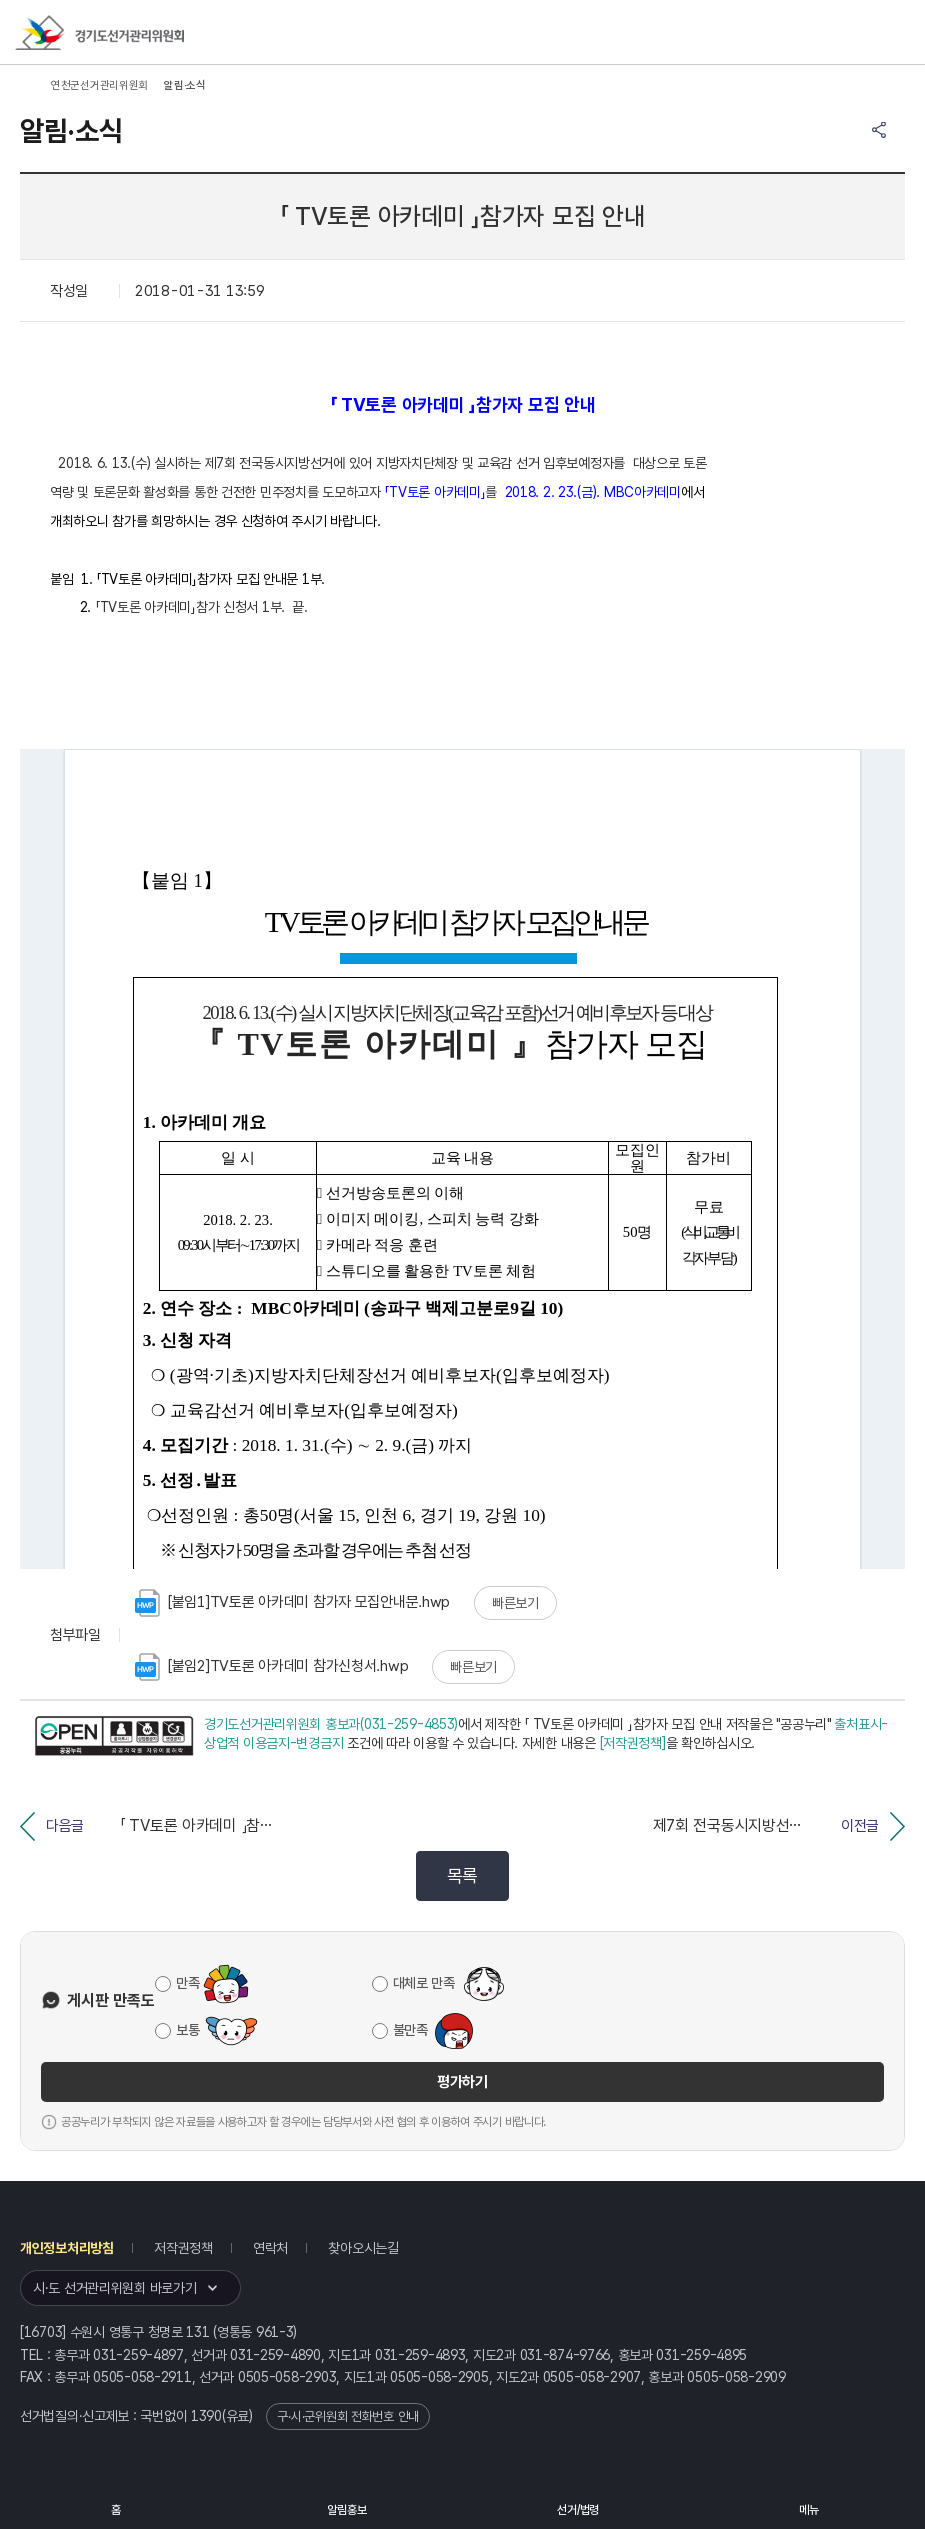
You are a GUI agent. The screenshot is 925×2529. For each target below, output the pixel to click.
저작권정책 (183, 2248)
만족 (187, 1983)
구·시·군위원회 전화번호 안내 (348, 2416)
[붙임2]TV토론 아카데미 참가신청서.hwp (271, 1667)
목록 (462, 1875)
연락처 (270, 2248)
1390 (206, 2416)
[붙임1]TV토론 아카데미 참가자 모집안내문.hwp (292, 1603)
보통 (187, 2030)
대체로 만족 (424, 1983)
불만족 (410, 2030)
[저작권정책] (633, 1743)
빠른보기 (515, 1603)
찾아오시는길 (363, 2248)
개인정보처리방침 (67, 2248)
